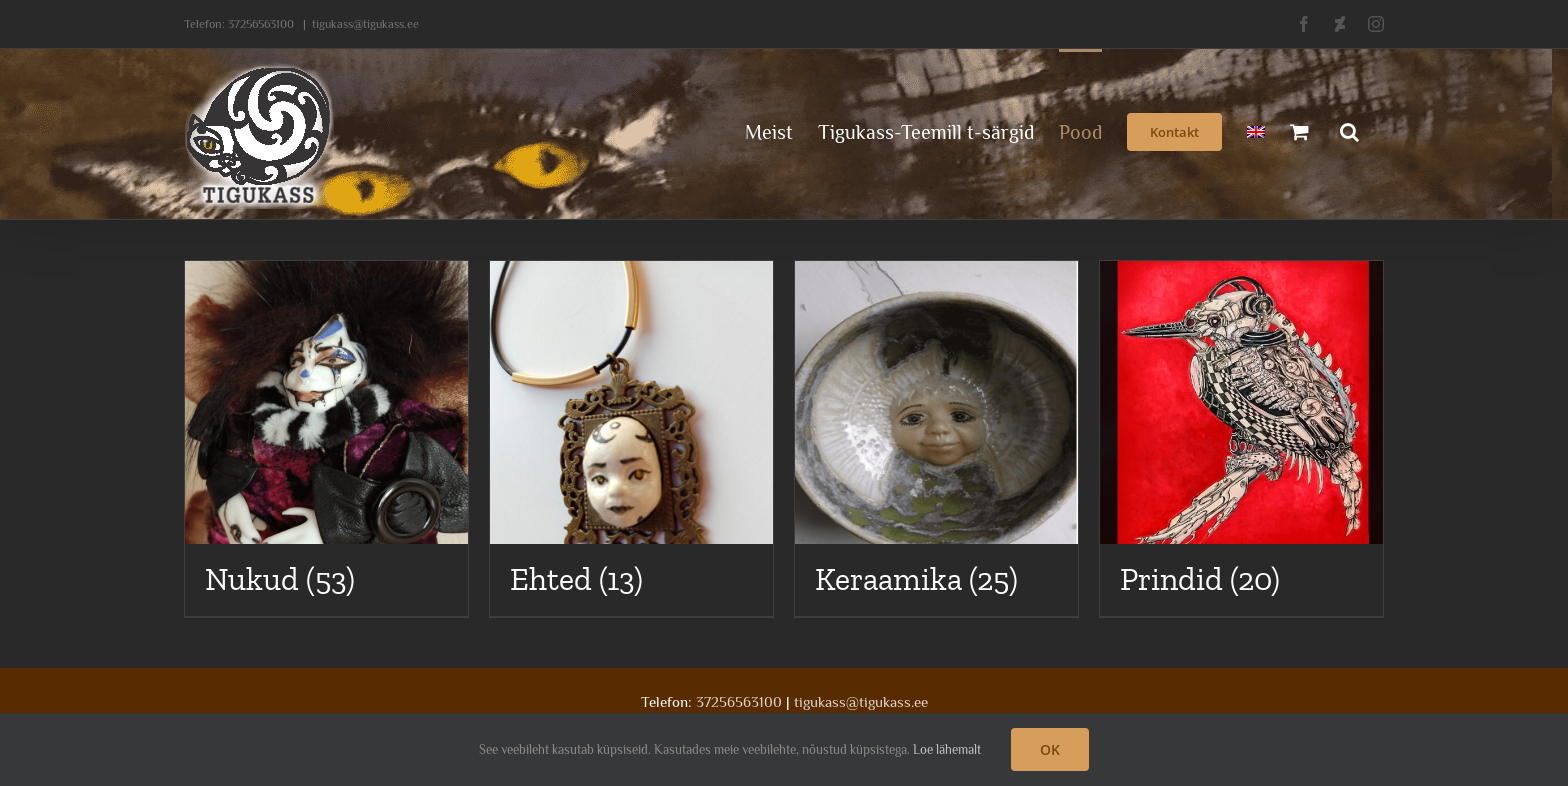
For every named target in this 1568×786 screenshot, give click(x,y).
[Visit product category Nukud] (326, 438)
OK (1050, 749)
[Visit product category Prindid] (1241, 438)
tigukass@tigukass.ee (365, 24)
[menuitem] (1256, 130)
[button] (1349, 130)
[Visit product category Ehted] (631, 438)
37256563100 (261, 24)
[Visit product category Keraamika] (936, 438)
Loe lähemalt (947, 749)
